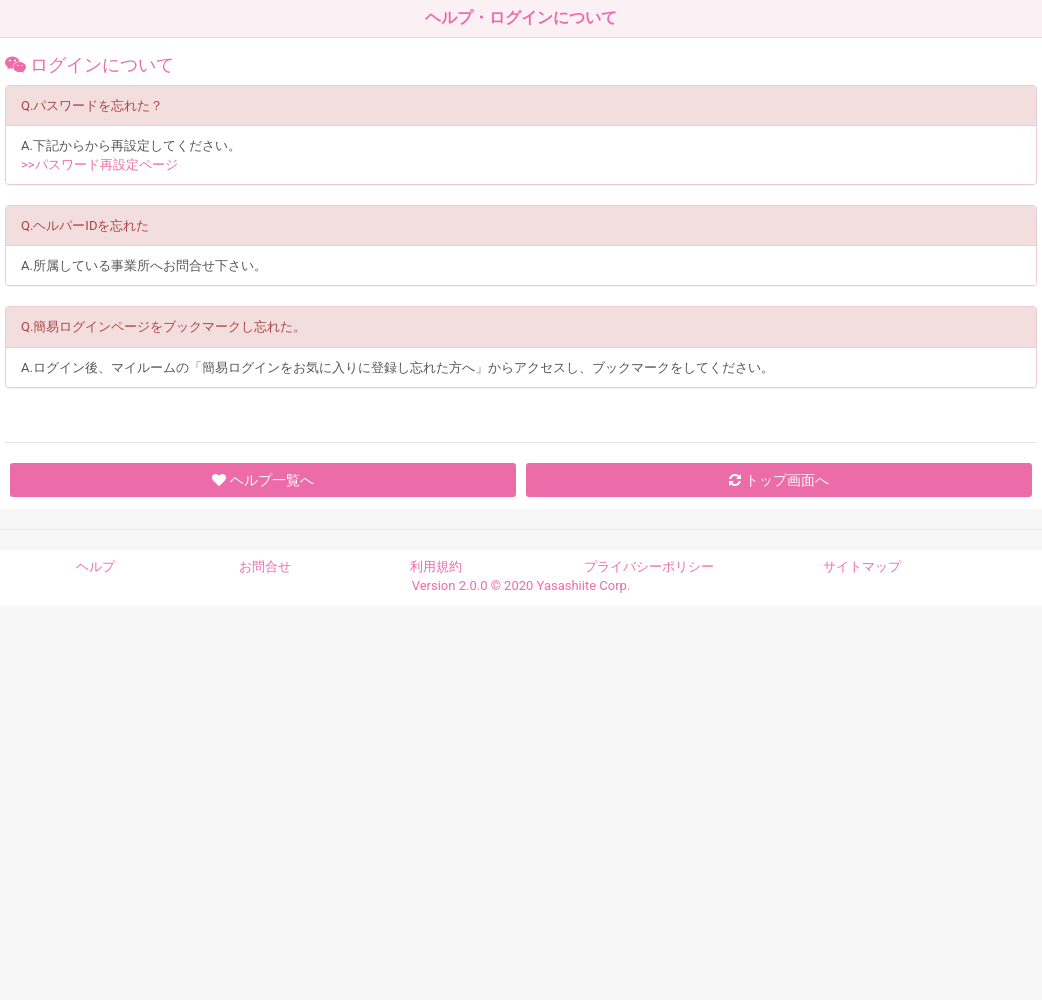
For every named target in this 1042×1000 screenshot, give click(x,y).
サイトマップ (862, 566)
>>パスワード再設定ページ (99, 164)
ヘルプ (95, 566)
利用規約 (436, 566)
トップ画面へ (778, 480)
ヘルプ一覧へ (262, 480)
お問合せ (265, 566)
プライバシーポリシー (649, 566)
